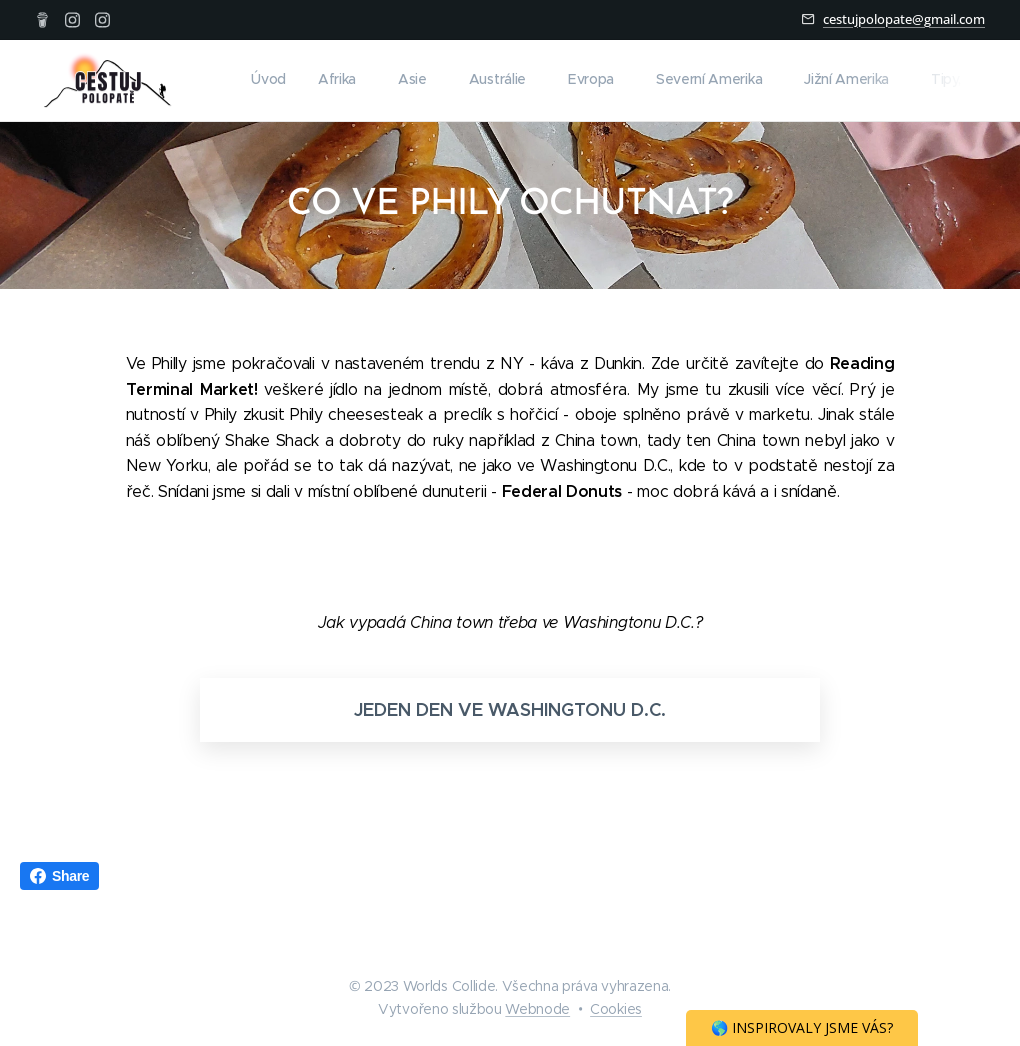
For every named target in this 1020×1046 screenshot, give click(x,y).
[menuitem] (663, 81)
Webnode (537, 1009)
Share (59, 876)
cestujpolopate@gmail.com (904, 19)
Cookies (616, 1009)
